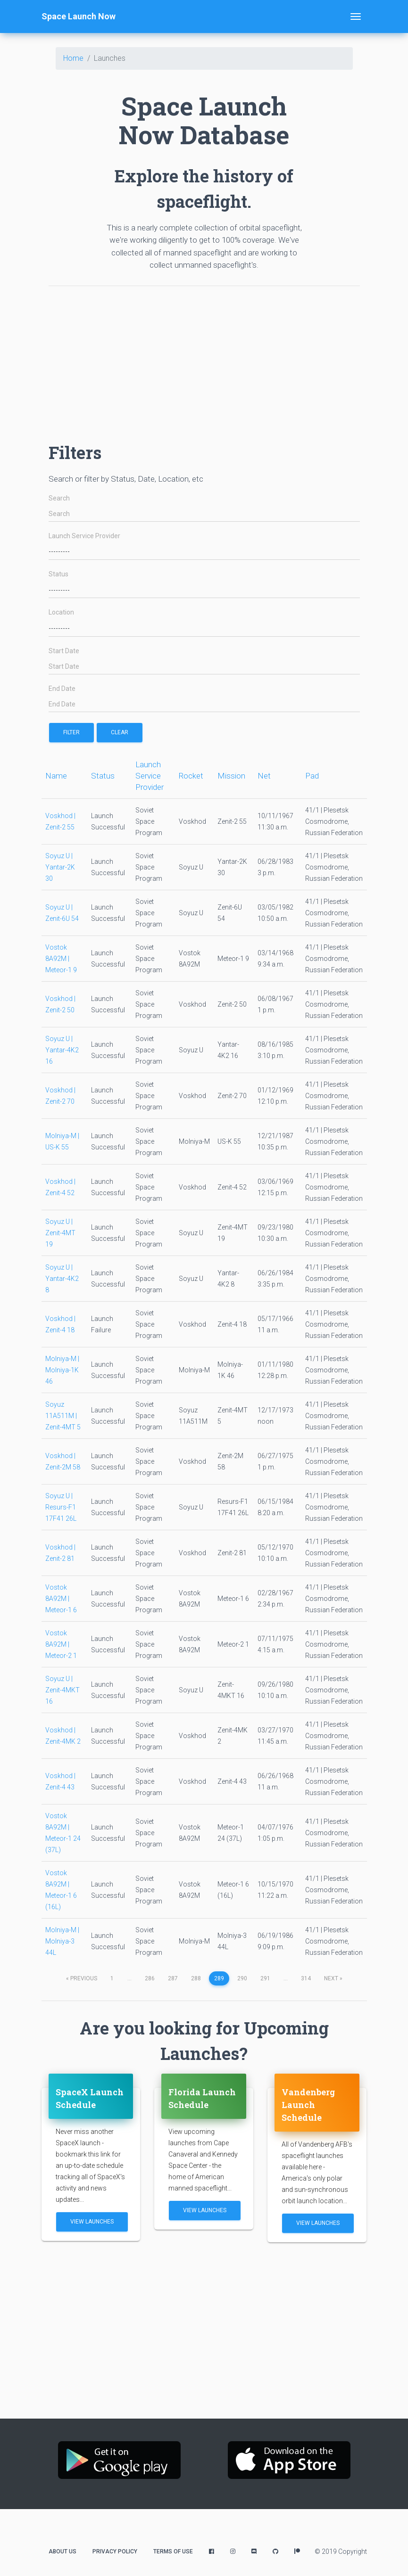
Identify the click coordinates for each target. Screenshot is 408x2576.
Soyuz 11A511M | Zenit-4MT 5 (63, 1416)
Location (61, 612)
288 (196, 1978)
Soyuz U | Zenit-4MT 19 (60, 1233)
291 (265, 1978)
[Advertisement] (204, 360)
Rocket (191, 775)
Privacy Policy (114, 2551)
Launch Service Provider (84, 536)
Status (58, 574)
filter (71, 732)
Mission (231, 775)
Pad (312, 775)
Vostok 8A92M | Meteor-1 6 (61, 1598)
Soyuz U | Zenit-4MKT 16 (62, 1690)
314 (306, 1978)
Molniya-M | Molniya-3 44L (62, 1941)
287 (173, 1978)
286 (150, 1978)
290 (242, 1978)
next (333, 1978)
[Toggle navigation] (355, 16)
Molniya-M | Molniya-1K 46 (62, 1370)
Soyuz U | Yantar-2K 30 (60, 867)
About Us (62, 2551)
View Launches (92, 2221)
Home (73, 58)
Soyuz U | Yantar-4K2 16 (62, 1050)
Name (56, 775)
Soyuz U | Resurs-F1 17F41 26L (60, 1507)
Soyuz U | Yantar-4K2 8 (62, 1278)
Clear (119, 732)
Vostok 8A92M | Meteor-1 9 (61, 958)
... (129, 1978)
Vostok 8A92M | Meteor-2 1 (61, 1644)
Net (264, 775)
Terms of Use (173, 2551)
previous (81, 1978)
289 (219, 1978)
